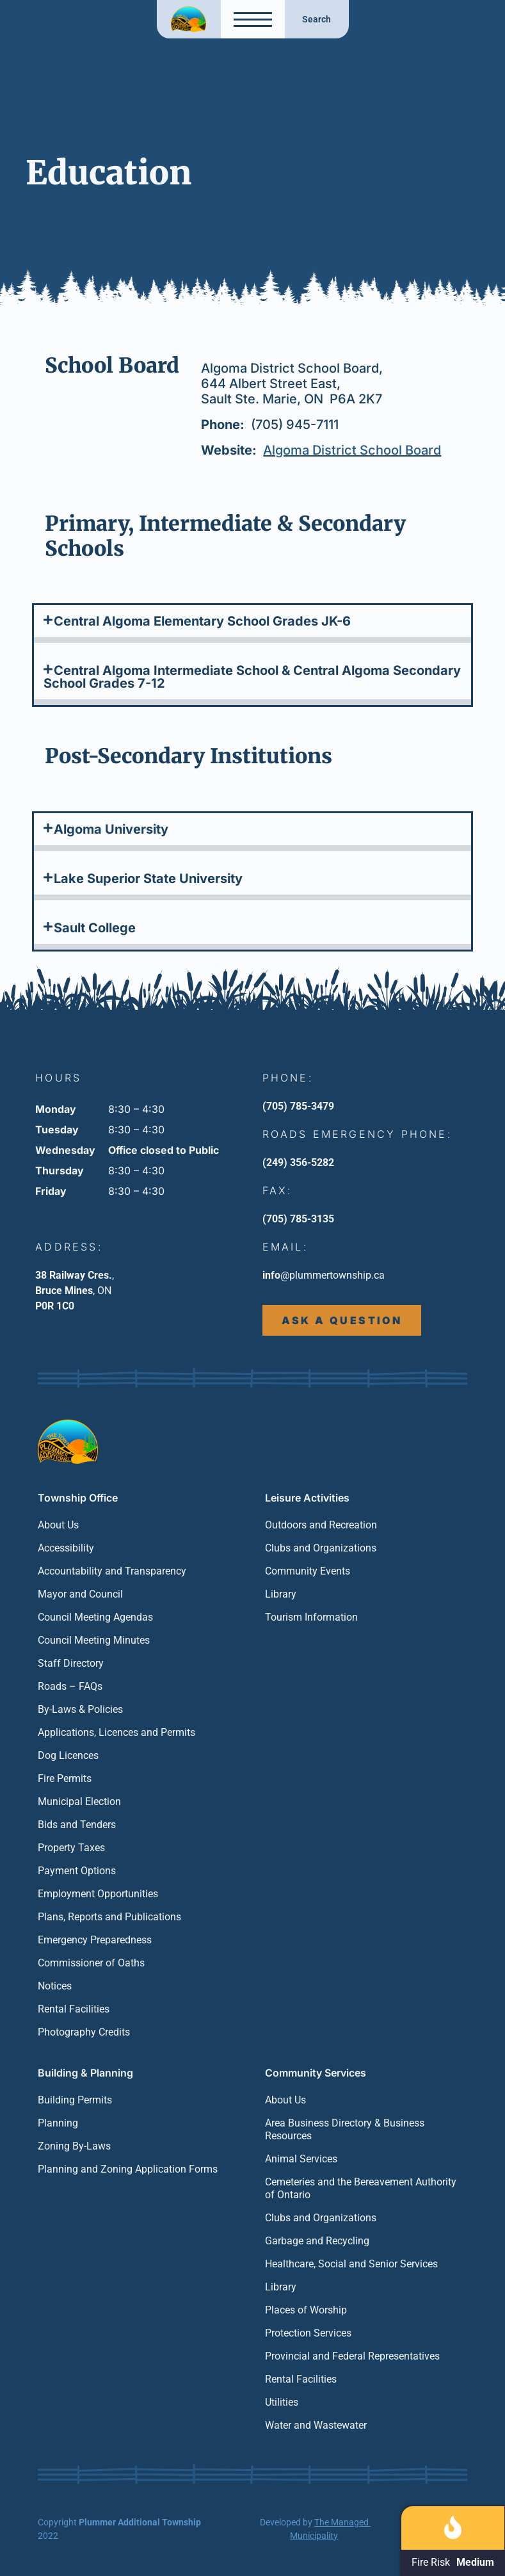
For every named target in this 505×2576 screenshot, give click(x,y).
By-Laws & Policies (80, 1709)
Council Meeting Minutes (94, 1640)
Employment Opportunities (98, 1894)
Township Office (78, 1497)
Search (316, 19)
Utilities (281, 2402)
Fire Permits (65, 1778)
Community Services (315, 2072)
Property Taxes (71, 1848)
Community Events (307, 1571)
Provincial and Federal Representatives (352, 2356)
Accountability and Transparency (112, 1571)
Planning (58, 2123)
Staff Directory (71, 1663)
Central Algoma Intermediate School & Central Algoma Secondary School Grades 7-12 (252, 677)
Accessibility (66, 1548)
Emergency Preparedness (95, 1940)
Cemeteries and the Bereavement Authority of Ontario (360, 2188)
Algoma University (111, 829)
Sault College (95, 928)
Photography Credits (84, 2032)
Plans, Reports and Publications (109, 1917)
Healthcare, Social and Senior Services (351, 2264)
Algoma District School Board (352, 450)
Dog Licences (68, 1755)
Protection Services (308, 2333)
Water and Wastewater (316, 2425)
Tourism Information (311, 1617)
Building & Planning (85, 2072)
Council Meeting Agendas (95, 1617)
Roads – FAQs (70, 1686)
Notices (55, 1986)
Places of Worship (306, 2310)
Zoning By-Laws (74, 2146)
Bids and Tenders (77, 1825)
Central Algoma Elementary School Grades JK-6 (202, 621)
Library (280, 1594)
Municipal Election (79, 1801)
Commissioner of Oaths (91, 1963)
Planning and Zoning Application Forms (128, 2169)
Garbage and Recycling (317, 2241)
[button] (252, 624)
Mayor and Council (80, 1594)
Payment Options (77, 1871)
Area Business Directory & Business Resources (344, 2129)
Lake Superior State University (148, 878)
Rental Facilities (73, 2009)
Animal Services (301, 2159)
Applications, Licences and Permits (116, 1732)
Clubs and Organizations (320, 1548)
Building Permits (75, 2100)
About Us (58, 1525)
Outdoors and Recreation (321, 1525)
